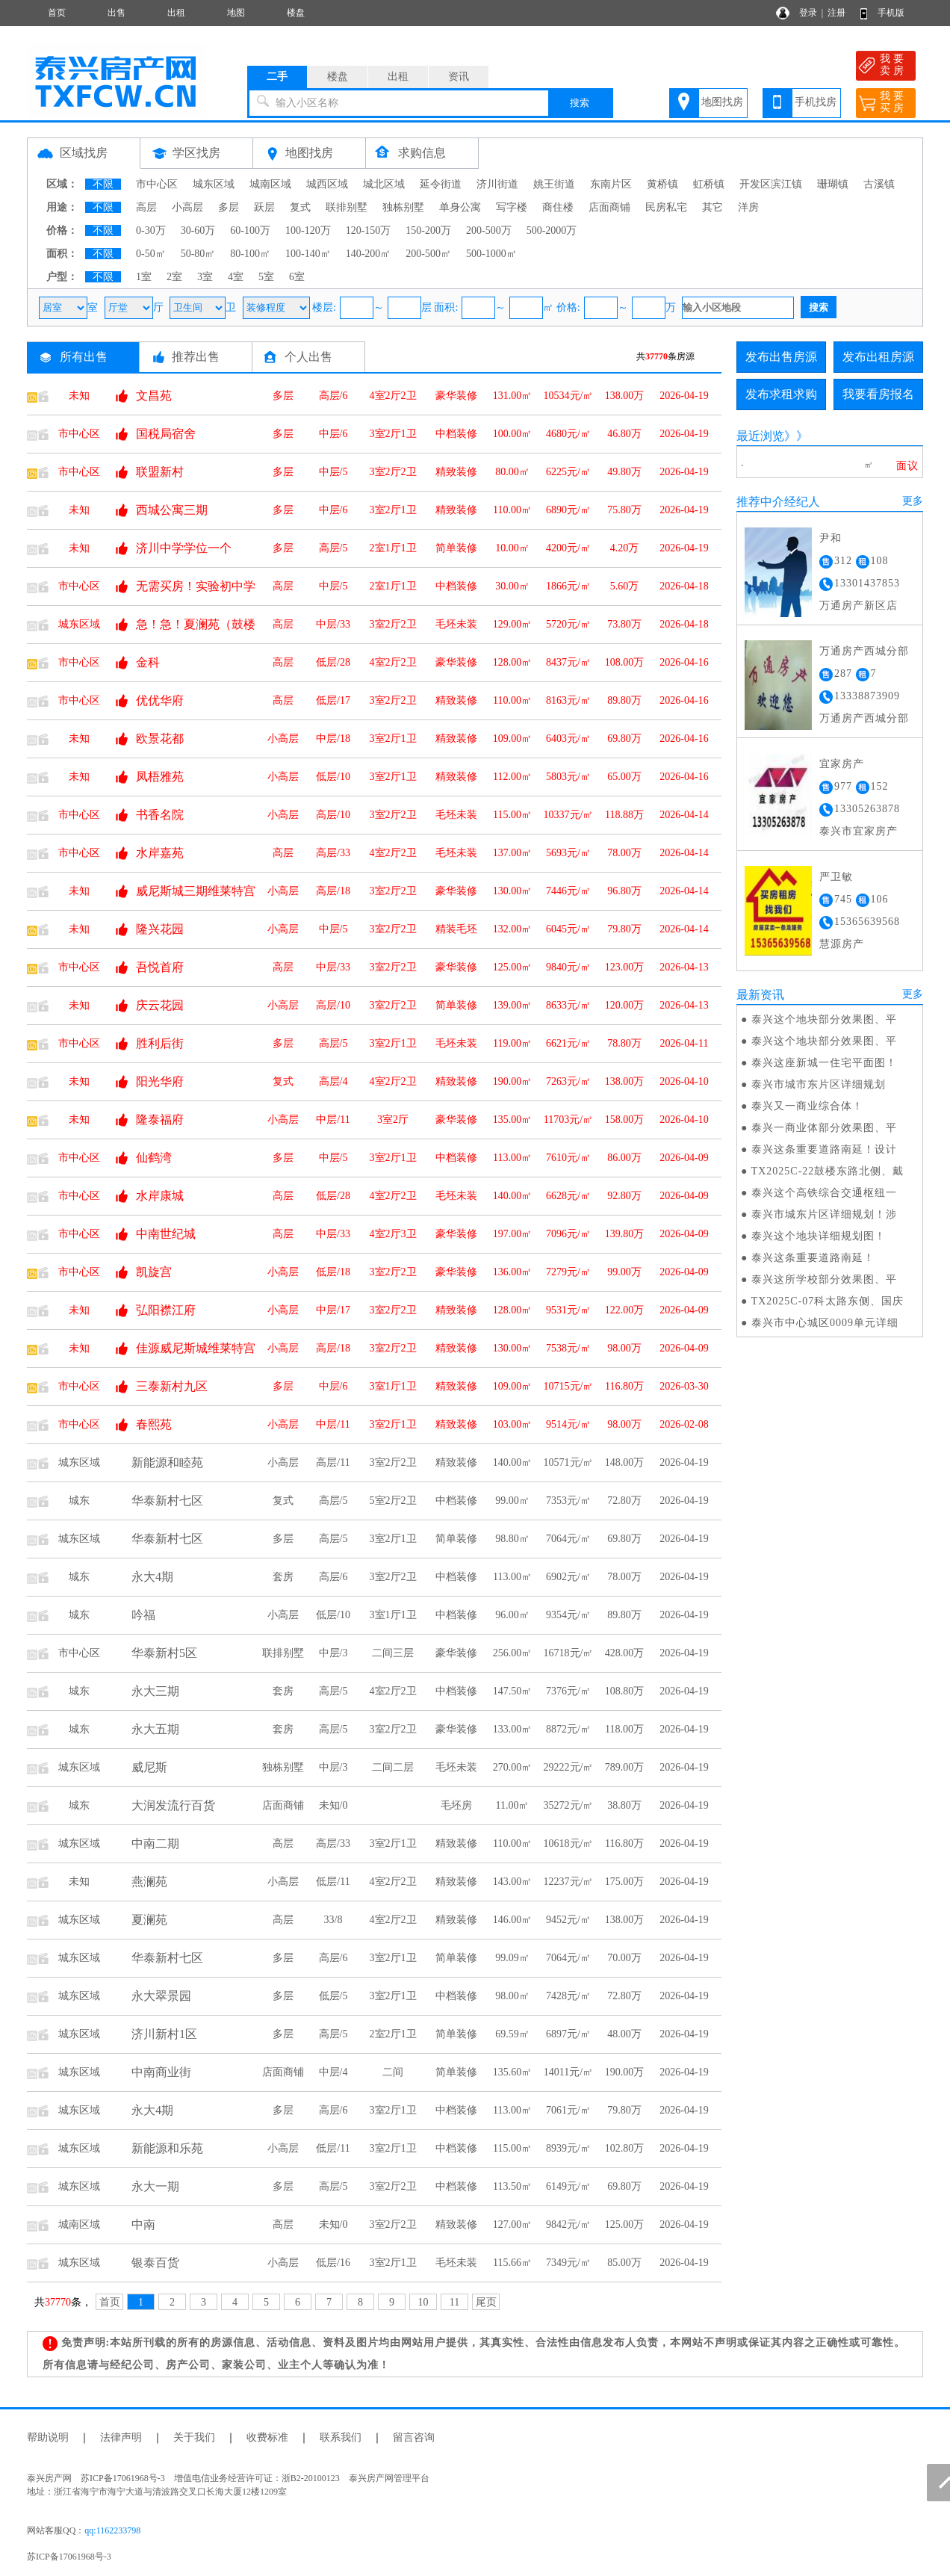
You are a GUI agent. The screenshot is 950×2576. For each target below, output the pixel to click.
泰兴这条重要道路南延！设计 (824, 1149)
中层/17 (333, 1310)
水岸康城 (160, 1195)
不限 (103, 184)
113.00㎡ (512, 1157)
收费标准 (267, 2437)
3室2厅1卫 (393, 433)
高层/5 (333, 548)
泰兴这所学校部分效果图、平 (824, 1279)
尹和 (830, 538)
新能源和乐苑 (167, 2148)
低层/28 (333, 662)
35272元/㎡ (569, 1805)
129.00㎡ (513, 624)
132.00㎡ (513, 929)
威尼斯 (149, 1767)
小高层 (187, 207)
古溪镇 (879, 184)
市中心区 (157, 184)
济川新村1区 (164, 2034)
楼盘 (296, 12)
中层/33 (333, 624)
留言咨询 (414, 2437)
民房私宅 (666, 207)
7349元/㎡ (568, 2262)
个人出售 (308, 356)
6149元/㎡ (568, 2186)
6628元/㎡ (568, 1195)
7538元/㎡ (568, 1348)
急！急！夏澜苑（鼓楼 (195, 624)
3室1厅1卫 (393, 1386)
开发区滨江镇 (770, 184)
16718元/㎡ (569, 1653)
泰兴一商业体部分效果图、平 (824, 1127)
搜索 (579, 102)
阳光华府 (160, 1081)
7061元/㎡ (568, 2110)
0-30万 (151, 230)
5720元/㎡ (568, 624)
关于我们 (194, 2437)
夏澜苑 (149, 1919)
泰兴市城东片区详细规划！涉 (824, 1214)
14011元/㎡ (568, 2072)
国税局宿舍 (166, 433)
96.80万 (624, 891)
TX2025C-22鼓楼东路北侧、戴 (827, 1171)
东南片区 (611, 184)
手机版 (891, 12)
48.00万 (624, 2034)
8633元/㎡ (568, 1005)
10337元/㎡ (569, 814)
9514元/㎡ (568, 1424)
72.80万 (624, 1500)
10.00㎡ (512, 548)
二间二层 (393, 1767)
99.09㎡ (512, 1957)
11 (454, 2302)
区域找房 (84, 152)
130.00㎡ (513, 891)
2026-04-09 (683, 1157)
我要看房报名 (878, 394)
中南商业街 (161, 2072)
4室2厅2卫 (393, 395)
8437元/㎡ (568, 662)
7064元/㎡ (568, 1538)
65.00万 (624, 776)
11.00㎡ (513, 1805)
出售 (116, 12)
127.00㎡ (513, 2224)
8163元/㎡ (568, 700)
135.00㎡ (513, 1119)
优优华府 (160, 700)
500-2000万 (552, 230)
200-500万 (489, 230)
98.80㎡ (512, 1538)
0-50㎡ (151, 253)
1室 (144, 276)
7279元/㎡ (568, 1272)
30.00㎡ (512, 586)
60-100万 (250, 230)
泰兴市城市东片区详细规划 (818, 1084)
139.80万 (625, 1233)
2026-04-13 (683, 967)
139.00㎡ (513, 1005)
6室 (297, 276)
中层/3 (333, 1653)
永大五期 (155, 1729)
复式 (300, 207)
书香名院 (160, 814)
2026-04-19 (683, 395)
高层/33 (333, 852)
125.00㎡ (513, 967)
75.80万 (624, 509)
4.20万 (624, 548)
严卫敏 (836, 876)
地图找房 (722, 102)
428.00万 (625, 1653)
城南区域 (270, 184)
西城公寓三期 (172, 510)
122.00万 (625, 1310)
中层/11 (333, 1119)
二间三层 (393, 1653)
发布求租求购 (781, 394)
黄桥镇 (662, 184)
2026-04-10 (683, 1081)
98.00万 (624, 1348)
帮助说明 (48, 2437)
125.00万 (625, 2224)
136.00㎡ (513, 1272)
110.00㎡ (512, 509)
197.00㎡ (513, 1233)
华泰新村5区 (164, 1653)
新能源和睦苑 (167, 1462)
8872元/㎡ (568, 1729)
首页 (57, 12)
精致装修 (456, 471)
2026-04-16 (683, 662)
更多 (912, 501)
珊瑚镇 (832, 184)
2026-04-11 (684, 1043)
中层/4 (333, 2072)
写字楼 (511, 207)
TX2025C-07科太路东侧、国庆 (827, 1301)
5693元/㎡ (568, 852)
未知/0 (333, 1805)
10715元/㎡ (569, 1386)
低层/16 (333, 2262)
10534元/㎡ (569, 395)
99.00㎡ (512, 1500)
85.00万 (624, 2262)
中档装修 (456, 433)
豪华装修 (456, 395)
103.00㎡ (513, 1424)
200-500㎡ (428, 253)
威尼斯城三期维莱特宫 (195, 891)
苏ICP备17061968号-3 (69, 2556)
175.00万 (625, 1881)
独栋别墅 (403, 207)
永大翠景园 (161, 1996)
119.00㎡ (512, 1043)
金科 (148, 662)
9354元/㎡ (568, 1614)
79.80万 (624, 929)
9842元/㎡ (568, 2224)
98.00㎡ (512, 1995)
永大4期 (152, 1576)
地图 (236, 12)
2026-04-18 (683, 586)
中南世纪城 (166, 1233)
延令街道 (441, 184)
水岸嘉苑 (160, 852)
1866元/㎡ (568, 586)
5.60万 (624, 586)
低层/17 (333, 700)
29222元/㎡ (569, 1767)
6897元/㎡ (568, 2034)
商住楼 (558, 207)
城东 (79, 1500)
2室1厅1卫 (393, 548)
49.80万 (624, 471)
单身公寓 (460, 207)
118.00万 (624, 1729)
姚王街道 (554, 184)
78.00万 (624, 852)
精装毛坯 (456, 929)
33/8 (333, 1919)
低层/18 (333, 1272)
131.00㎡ (513, 395)
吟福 (143, 1615)
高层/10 (333, 814)
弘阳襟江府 (166, 1310)
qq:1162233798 (112, 2530)
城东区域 (214, 184)
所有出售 (84, 356)
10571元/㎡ (569, 1462)
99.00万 (624, 1272)
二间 (392, 2072)
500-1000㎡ (491, 253)
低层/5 (333, 1995)
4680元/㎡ (568, 433)
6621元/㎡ (568, 1043)
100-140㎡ (308, 253)
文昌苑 (154, 395)
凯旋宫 (154, 1272)
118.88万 (624, 814)
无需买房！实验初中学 (195, 586)
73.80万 (624, 624)
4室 (235, 276)
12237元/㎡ (569, 1881)
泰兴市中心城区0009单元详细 (824, 1322)
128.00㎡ (513, 662)
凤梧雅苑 (160, 776)
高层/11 (333, 1462)
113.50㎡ (512, 2186)
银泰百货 (155, 2262)
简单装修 (456, 548)
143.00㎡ (513, 1881)
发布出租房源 (878, 356)
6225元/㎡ (568, 471)
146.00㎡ (513, 1919)
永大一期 (155, 2186)
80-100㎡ (250, 253)
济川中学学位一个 (184, 548)
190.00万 (625, 2072)
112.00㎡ (512, 776)
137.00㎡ (513, 852)
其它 (712, 207)
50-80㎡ (198, 253)
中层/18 (333, 738)
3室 (205, 276)
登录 (808, 12)
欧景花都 (160, 738)
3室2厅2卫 (393, 471)
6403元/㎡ (568, 738)
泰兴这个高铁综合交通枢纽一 (824, 1192)
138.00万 (625, 395)
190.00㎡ (513, 1081)
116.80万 (624, 1386)
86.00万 (624, 1157)
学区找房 (196, 152)
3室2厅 (393, 1119)
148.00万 (625, 1462)
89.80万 (624, 700)
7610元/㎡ (568, 1157)
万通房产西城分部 (864, 651)
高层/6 (333, 395)
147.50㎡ (513, 1691)
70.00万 (624, 1957)
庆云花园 (160, 1005)
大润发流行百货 (173, 1805)
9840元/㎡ (568, 967)
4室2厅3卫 (393, 1233)
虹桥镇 (708, 184)
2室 (174, 276)
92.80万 (624, 1195)
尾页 (486, 2302)
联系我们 (340, 2437)
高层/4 (333, 1081)
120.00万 (625, 1005)
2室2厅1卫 (393, 2034)
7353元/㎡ (568, 1500)
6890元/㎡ (568, 509)
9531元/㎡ (568, 1310)
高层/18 (333, 891)
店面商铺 (609, 207)
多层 (228, 207)
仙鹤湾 (154, 1157)
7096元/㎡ (568, 1233)
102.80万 (625, 2148)
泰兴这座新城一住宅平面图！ (824, 1062)
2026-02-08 (683, 1424)
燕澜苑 (149, 1881)
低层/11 (333, 1881)
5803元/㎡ (568, 776)
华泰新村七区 (167, 1500)
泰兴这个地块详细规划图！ (818, 1236)
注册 (836, 12)
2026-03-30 (683, 1386)
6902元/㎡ (568, 1576)
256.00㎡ (513, 1653)
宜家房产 (841, 764)
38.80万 (624, 1805)
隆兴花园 (160, 929)
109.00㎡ (513, 738)
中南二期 (155, 1843)
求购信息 (422, 152)
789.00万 (625, 1767)
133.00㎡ (513, 1729)
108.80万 (625, 1691)
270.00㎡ (513, 1767)
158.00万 (625, 1119)
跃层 (264, 207)
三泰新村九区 (172, 1386)
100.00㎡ (513, 433)
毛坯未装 (456, 624)
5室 (266, 276)
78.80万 (624, 1043)
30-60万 (198, 230)
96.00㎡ (512, 1614)
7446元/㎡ (568, 891)
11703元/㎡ (568, 1119)
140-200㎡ (368, 253)
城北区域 (384, 184)
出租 (176, 12)
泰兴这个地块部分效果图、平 (824, 1019)
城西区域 (327, 184)
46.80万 (624, 433)
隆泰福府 (160, 1119)
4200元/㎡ (568, 548)
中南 (143, 2224)
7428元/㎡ (568, 1995)
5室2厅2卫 (393, 1500)
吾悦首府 (160, 967)
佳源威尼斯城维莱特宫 (195, 1348)
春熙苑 (154, 1424)
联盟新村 (160, 471)
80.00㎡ (512, 471)
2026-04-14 (683, 814)
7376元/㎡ (568, 1691)
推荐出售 (196, 356)
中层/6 (333, 433)
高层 (146, 207)
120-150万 (368, 230)
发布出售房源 (781, 356)
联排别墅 (346, 207)
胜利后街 (160, 1043)
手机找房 (815, 102)
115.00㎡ (512, 814)
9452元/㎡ (568, 1919)
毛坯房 (456, 1805)
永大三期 (155, 1691)
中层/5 (333, 471)
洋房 (748, 207)
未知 (79, 395)
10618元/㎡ (569, 1843)
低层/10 (333, 776)
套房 (283, 1576)
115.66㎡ (512, 2262)
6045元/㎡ (568, 929)
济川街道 (497, 184)
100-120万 (308, 230)
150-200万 (428, 230)
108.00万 (625, 662)
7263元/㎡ (568, 1081)
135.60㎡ (513, 2072)
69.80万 (624, 738)
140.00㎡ (513, 1195)
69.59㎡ (512, 2034)
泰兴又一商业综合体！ (807, 1106)
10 (423, 2302)
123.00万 (625, 967)
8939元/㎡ (568, 2148)
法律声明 (121, 2437)
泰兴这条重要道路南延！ (813, 1257)
